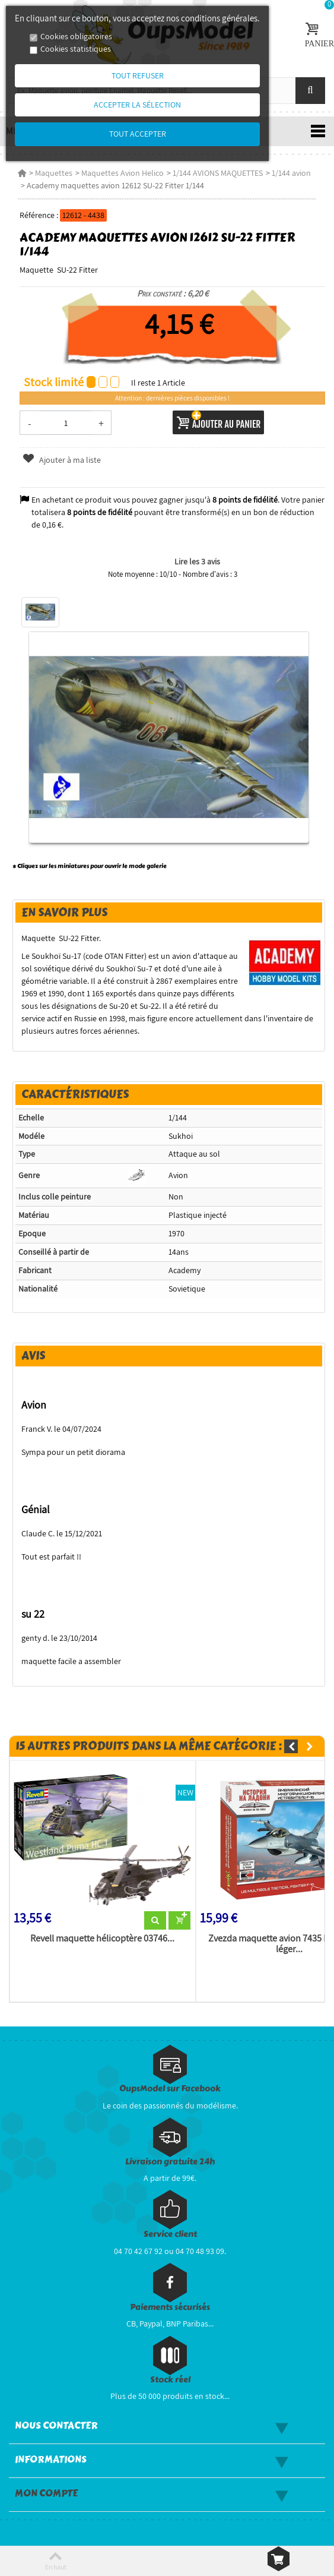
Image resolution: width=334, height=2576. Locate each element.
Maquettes (53, 173)
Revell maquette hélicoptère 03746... (102, 1938)
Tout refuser (138, 75)
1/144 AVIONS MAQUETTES (218, 173)
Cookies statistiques (75, 48)
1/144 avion (291, 173)
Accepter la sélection (137, 104)
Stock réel (170, 2379)
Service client (170, 2234)
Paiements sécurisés (170, 2307)
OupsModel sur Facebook (170, 2088)
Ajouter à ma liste (62, 459)
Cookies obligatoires (76, 36)
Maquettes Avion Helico (122, 173)
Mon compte (46, 2493)
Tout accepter (137, 133)
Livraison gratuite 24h (170, 2161)
